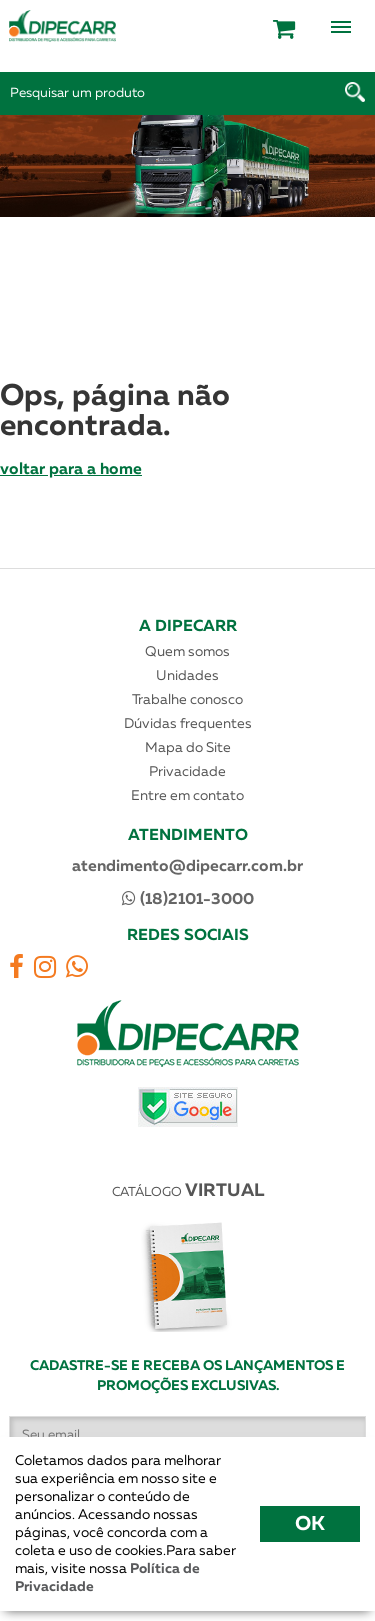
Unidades (187, 676)
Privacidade (187, 772)
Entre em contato (187, 796)
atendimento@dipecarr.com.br (187, 867)
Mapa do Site (188, 748)
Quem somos (187, 652)
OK (310, 1524)
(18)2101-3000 (188, 899)
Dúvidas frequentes (188, 724)
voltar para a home (71, 470)
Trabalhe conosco (187, 700)
